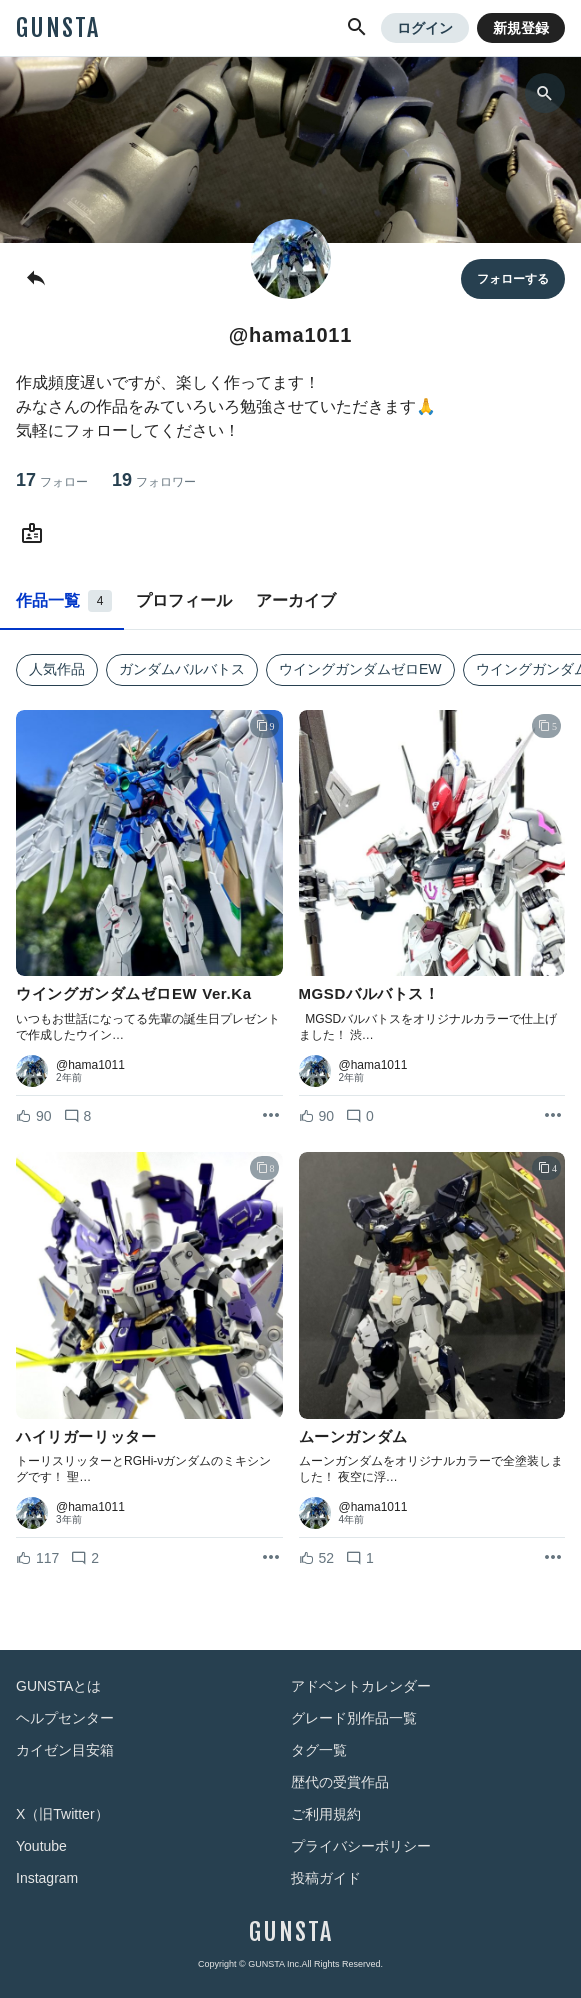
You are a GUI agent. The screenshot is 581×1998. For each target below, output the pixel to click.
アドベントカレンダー (361, 1686)
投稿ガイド (326, 1878)
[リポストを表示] (271, 1116)
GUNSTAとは (58, 1686)
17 (52, 480)
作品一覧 (64, 601)
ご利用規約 (326, 1814)
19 (154, 480)
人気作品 (57, 669)
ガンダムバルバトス (182, 669)
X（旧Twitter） (62, 1814)
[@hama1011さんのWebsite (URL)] (36, 534)
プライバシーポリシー (361, 1846)
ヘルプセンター (65, 1718)
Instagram (47, 1878)
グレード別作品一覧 (354, 1718)
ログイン (425, 28)
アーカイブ (296, 600)
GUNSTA (58, 28)
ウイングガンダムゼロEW (360, 669)
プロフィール (184, 600)
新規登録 (521, 28)
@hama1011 (90, 1065)
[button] (357, 28)
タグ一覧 (319, 1750)
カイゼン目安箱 (65, 1750)
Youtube (41, 1846)
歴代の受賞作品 (340, 1782)
